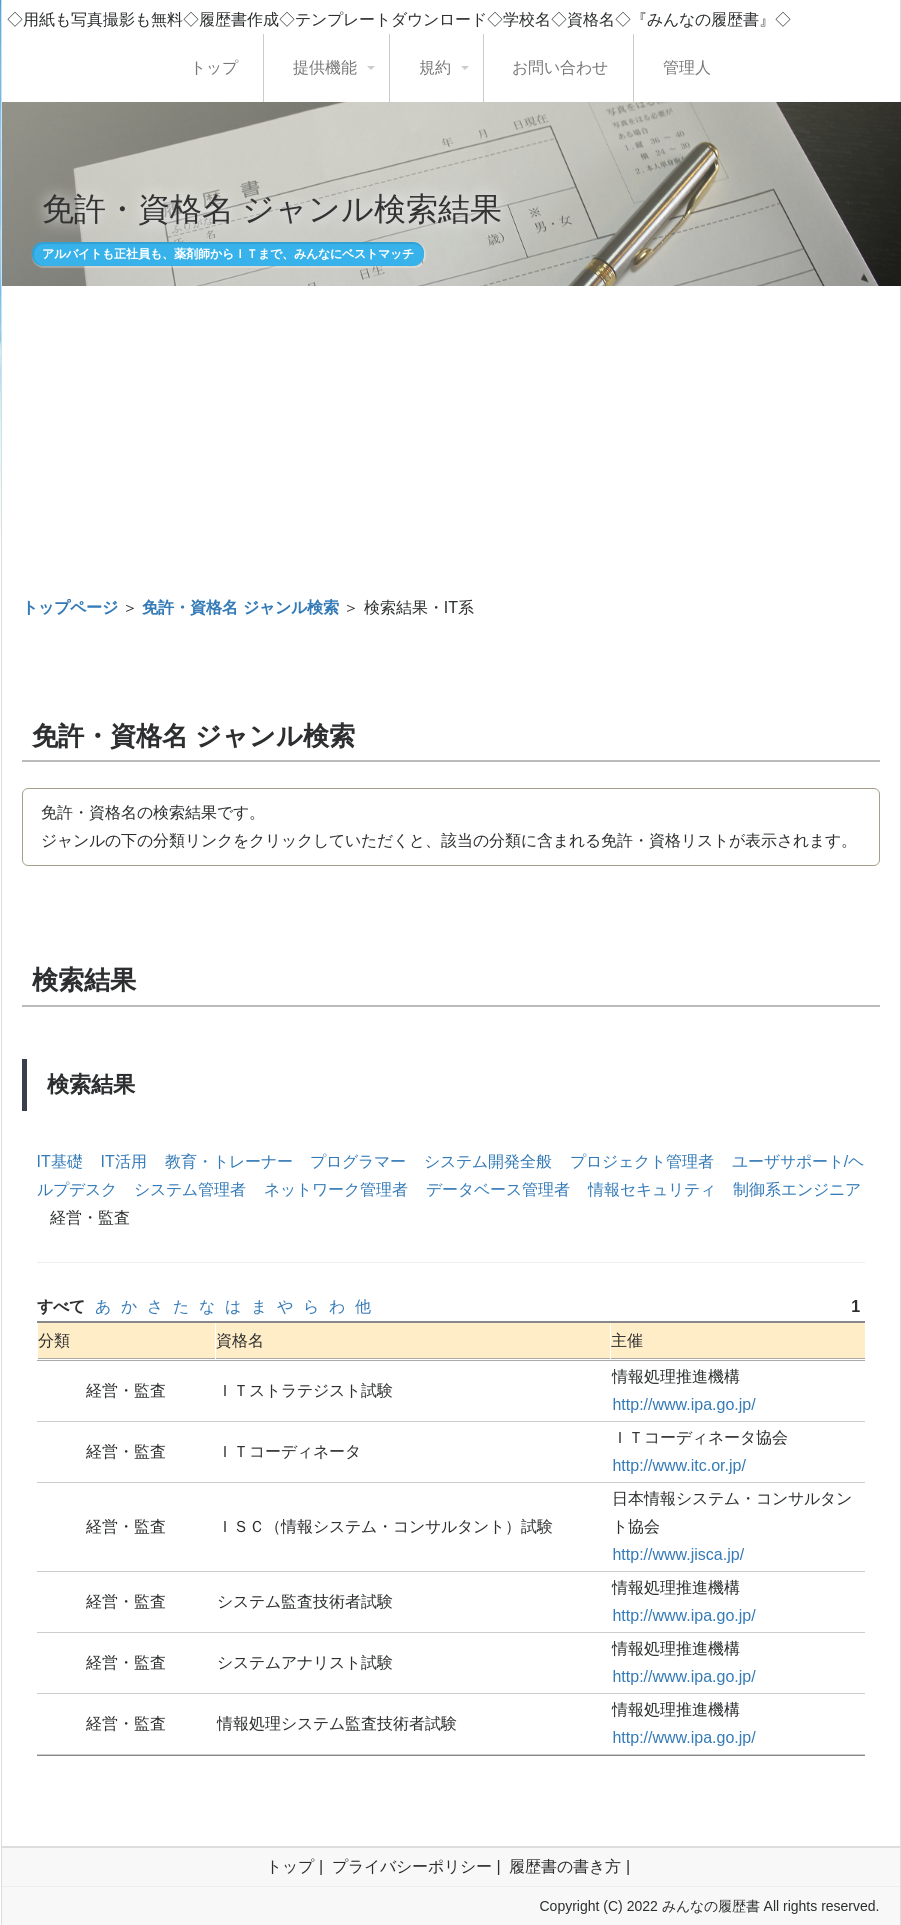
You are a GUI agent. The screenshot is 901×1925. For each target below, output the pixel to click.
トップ (214, 67)
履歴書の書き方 (565, 1866)
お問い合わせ (560, 67)
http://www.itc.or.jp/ (678, 1465)
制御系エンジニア (797, 1189)
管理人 (687, 67)
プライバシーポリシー (412, 1866)
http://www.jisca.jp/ (678, 1554)
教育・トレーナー (229, 1161)
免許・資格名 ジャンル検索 (240, 607)
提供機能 (325, 67)
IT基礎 (60, 1161)
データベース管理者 (498, 1189)
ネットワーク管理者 (336, 1189)
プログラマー (358, 1161)
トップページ (70, 607)
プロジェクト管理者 (642, 1161)
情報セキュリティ (652, 1189)
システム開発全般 (488, 1161)
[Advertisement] (451, 434)
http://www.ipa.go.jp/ (683, 1404)
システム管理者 (190, 1189)
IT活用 (124, 1161)
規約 (435, 67)
